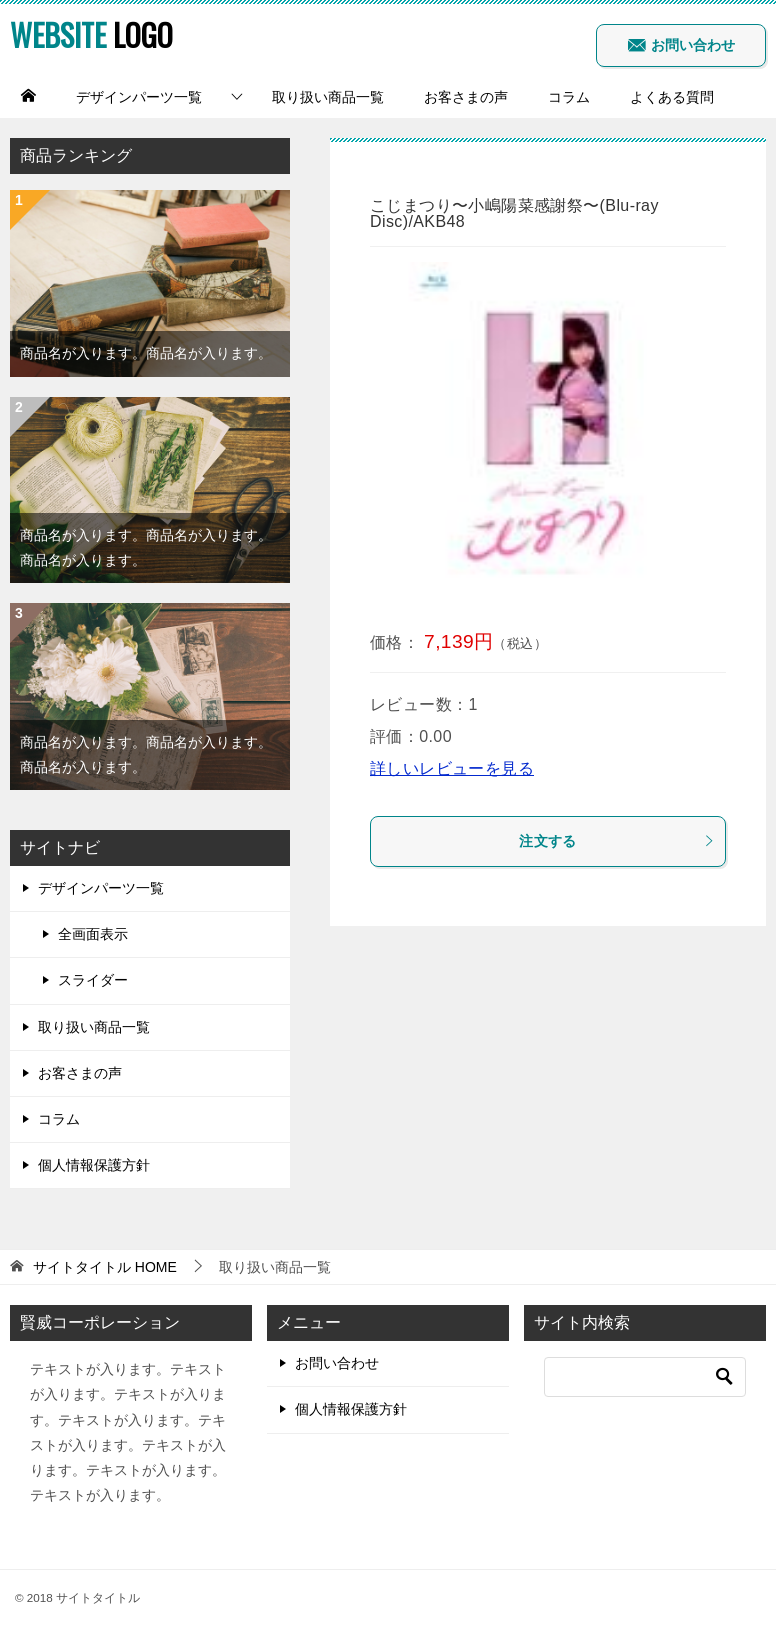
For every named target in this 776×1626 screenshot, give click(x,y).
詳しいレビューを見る (452, 768)
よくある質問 (672, 97)
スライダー (93, 980)
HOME (105, 1267)
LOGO (91, 34)
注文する (617, 841)
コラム (569, 97)
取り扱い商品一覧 (328, 97)
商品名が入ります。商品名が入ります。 (146, 353)
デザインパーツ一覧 (139, 97)
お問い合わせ (681, 45)
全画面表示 (93, 934)
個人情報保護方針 (94, 1165)
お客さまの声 (466, 97)
